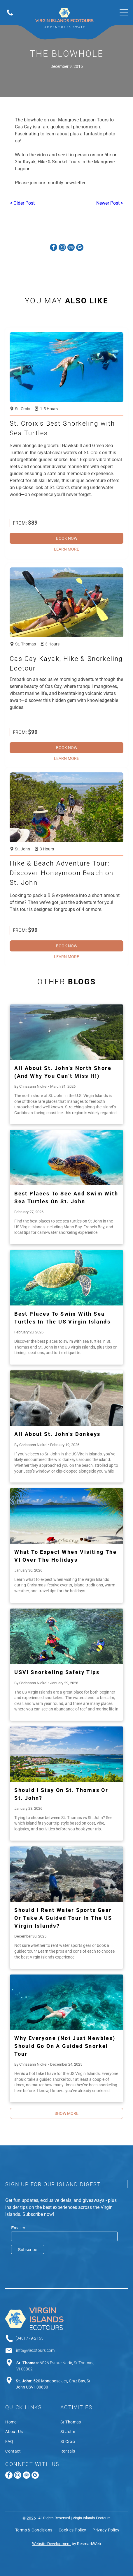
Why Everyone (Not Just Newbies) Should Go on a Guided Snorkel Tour (64, 2046)
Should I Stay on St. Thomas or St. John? (61, 1794)
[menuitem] (32, 2423)
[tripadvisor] (71, 248)
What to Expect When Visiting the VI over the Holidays (65, 1556)
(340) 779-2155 (29, 2338)
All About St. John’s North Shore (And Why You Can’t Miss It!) (62, 1072)
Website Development (51, 2543)
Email (18, 2228)
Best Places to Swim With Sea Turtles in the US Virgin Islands (62, 1318)
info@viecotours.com (35, 2350)
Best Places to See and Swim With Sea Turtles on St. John (66, 1197)
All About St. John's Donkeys (57, 1434)
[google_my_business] (79, 248)
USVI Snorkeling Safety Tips (56, 1672)
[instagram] (62, 248)
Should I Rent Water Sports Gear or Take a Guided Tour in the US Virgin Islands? (63, 1918)
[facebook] (53, 248)
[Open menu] (124, 12)
